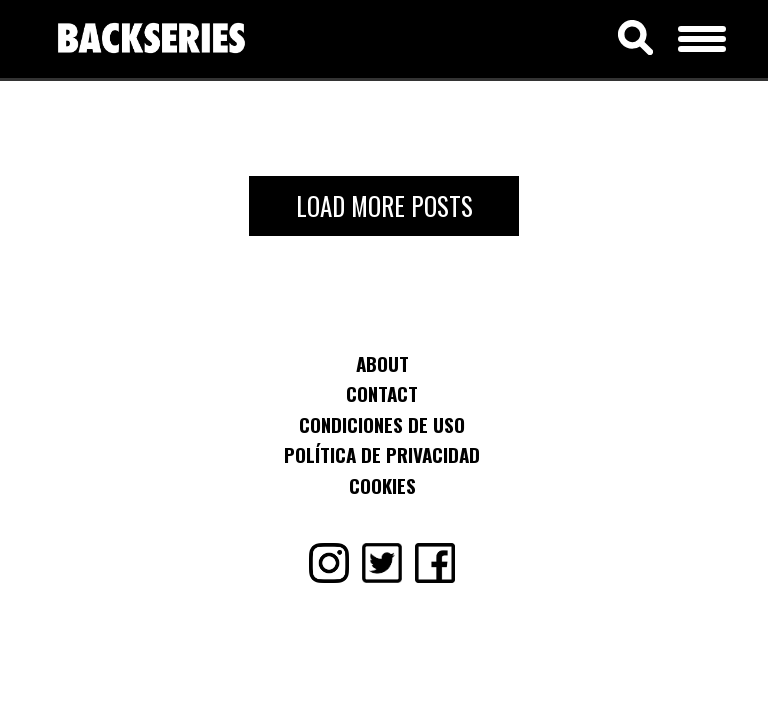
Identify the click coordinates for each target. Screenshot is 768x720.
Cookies (382, 485)
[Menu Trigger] (702, 35)
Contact (382, 393)
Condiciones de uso (382, 424)
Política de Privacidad (382, 454)
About (382, 363)
